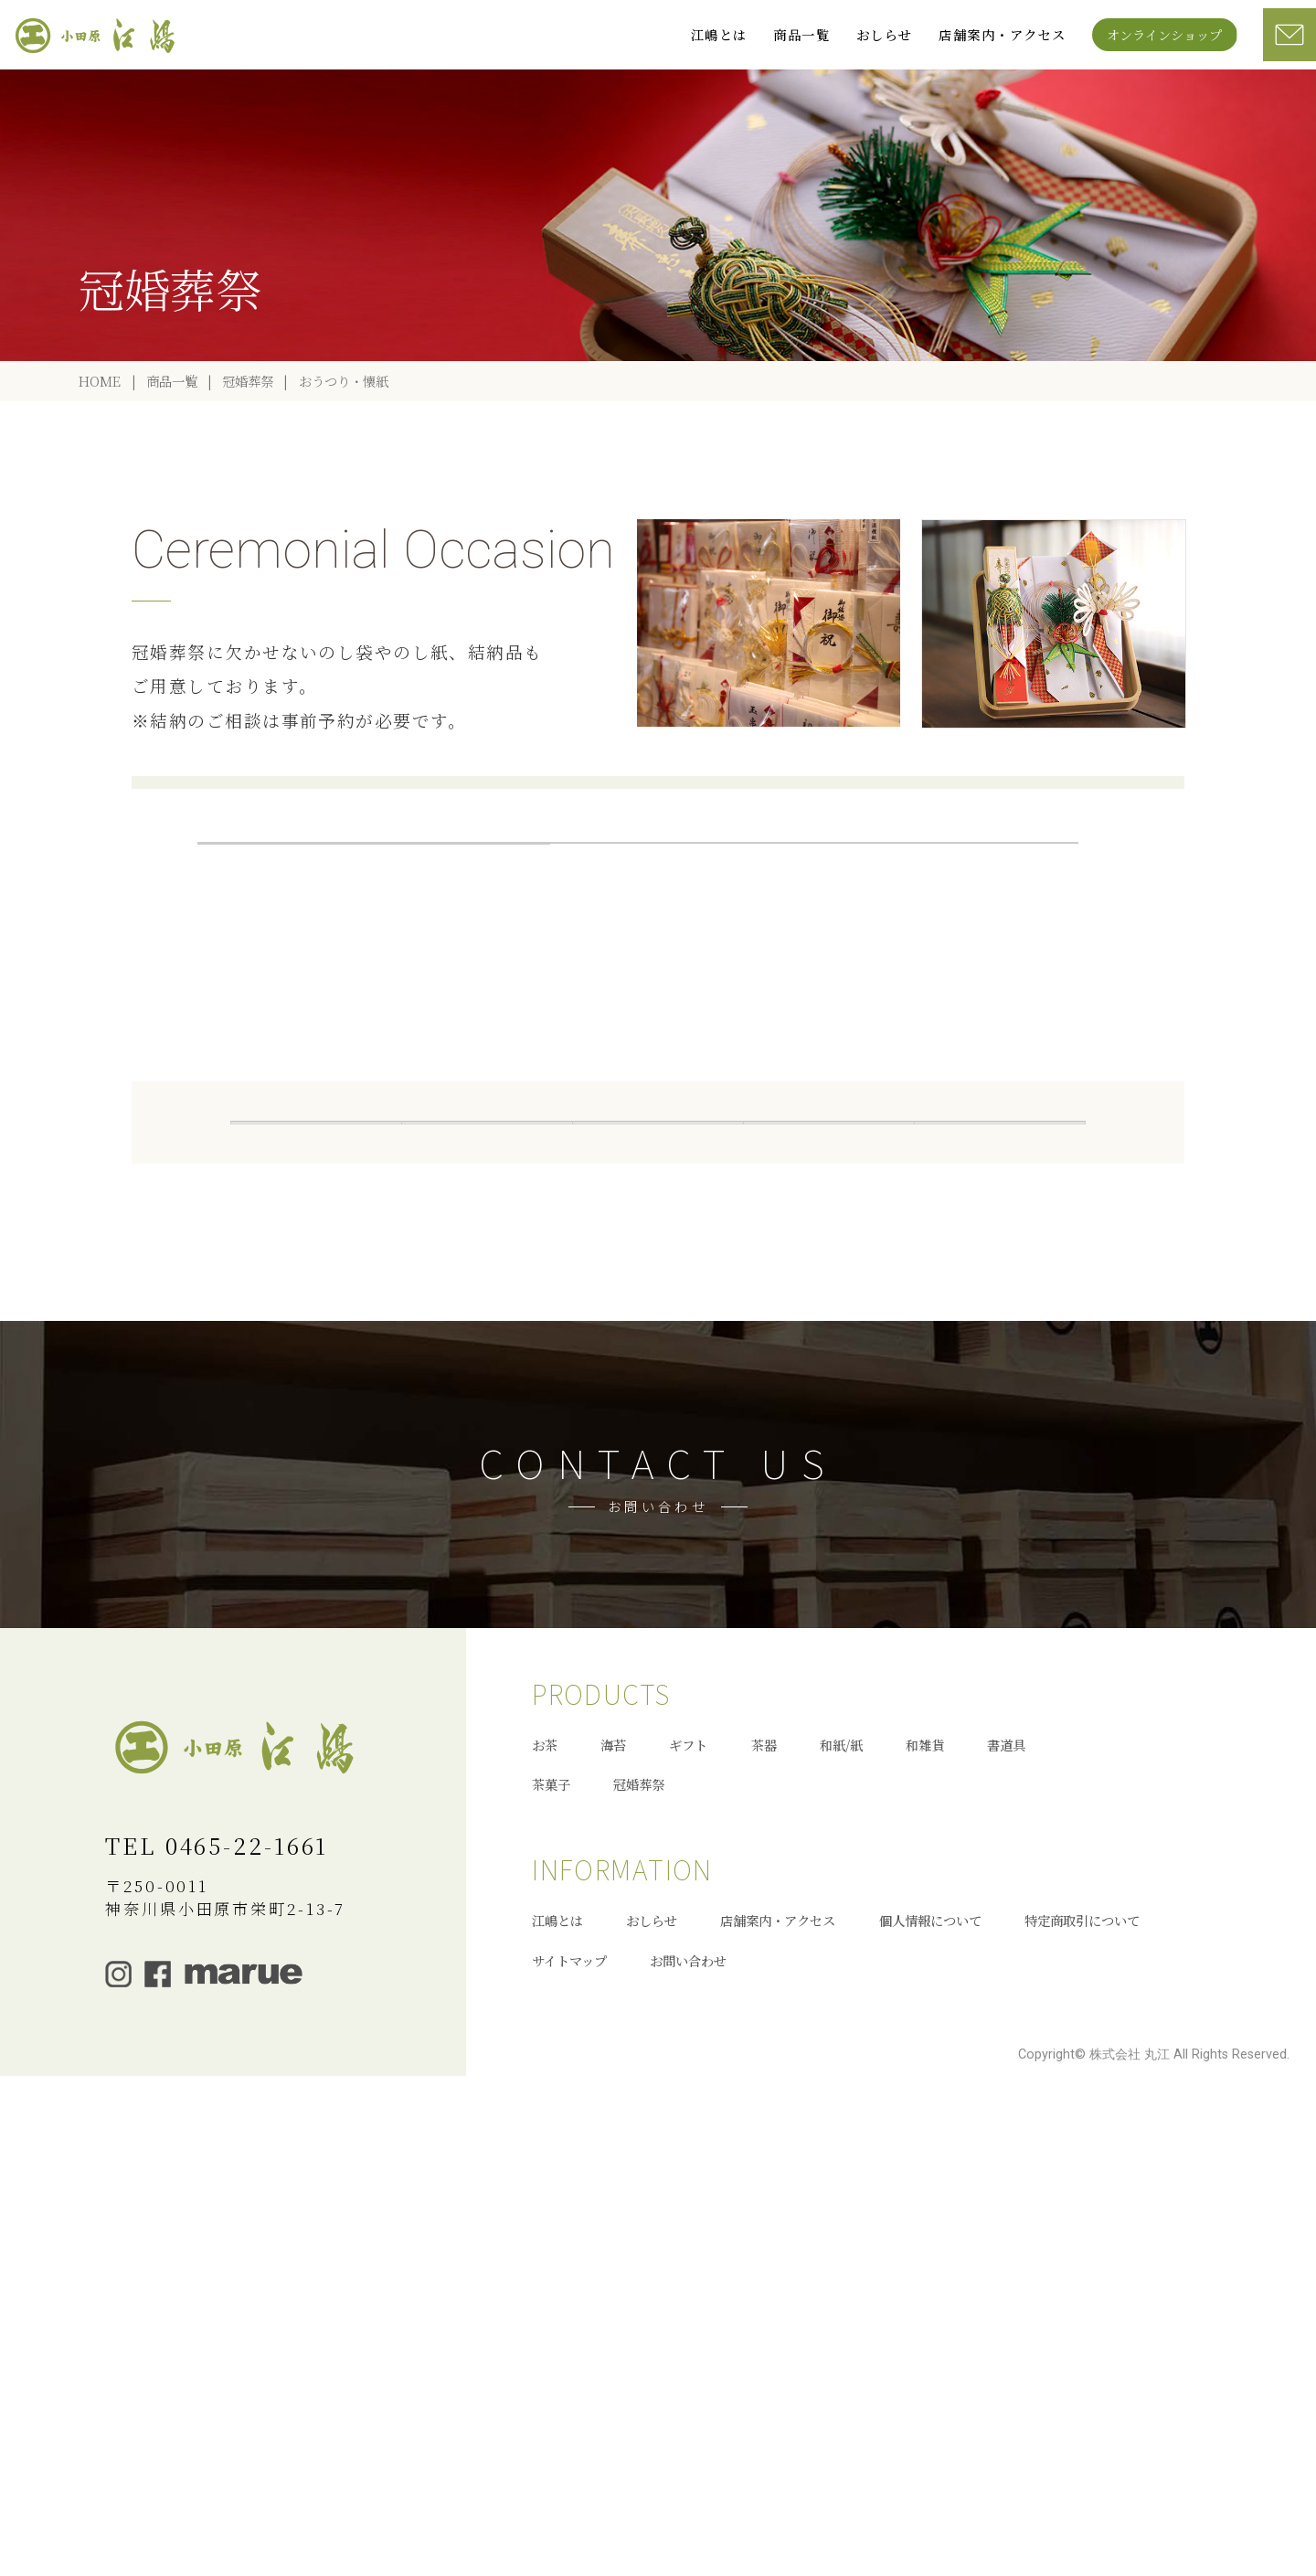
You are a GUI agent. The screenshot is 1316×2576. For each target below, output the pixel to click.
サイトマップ (569, 2433)
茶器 (999, 1290)
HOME (100, 450)
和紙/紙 (841, 2217)
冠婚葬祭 (247, 450)
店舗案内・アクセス (1002, 34)
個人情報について (930, 2393)
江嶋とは (719, 34)
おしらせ (884, 34)
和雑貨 (487, 1330)
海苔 (658, 1290)
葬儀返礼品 (813, 931)
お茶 (487, 1290)
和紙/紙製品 (316, 1330)
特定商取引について (1082, 2393)
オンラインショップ (1164, 34)
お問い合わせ (688, 2433)
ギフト (829, 1290)
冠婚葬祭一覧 (286, 931)
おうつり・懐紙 (461, 931)
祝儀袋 (990, 931)
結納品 (638, 931)
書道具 (658, 1330)
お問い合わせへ (657, 1859)
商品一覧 (801, 34)
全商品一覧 (316, 1290)
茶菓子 (829, 1330)
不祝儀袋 (461, 972)
